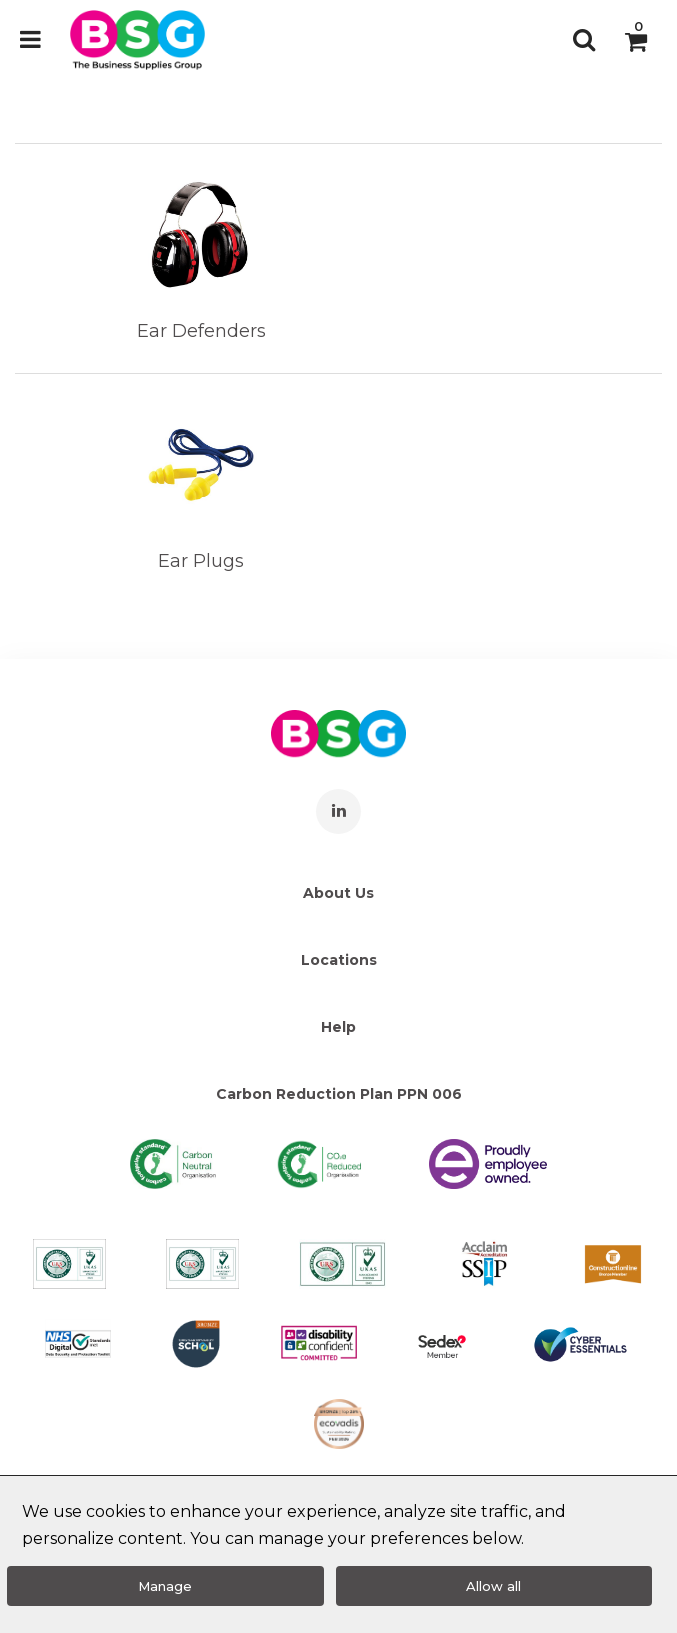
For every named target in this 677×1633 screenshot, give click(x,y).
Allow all (493, 1586)
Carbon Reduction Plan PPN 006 (339, 1094)
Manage (165, 1586)
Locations (339, 960)
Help (338, 1027)
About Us (338, 893)
